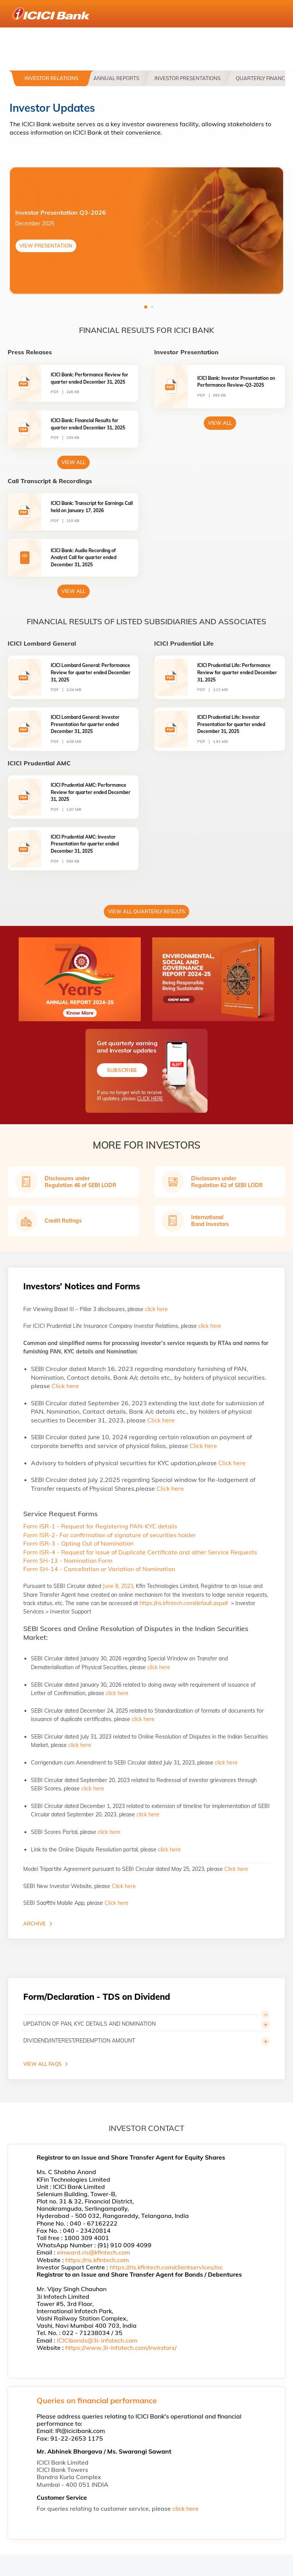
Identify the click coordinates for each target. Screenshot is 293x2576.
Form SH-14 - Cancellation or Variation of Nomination (99, 1569)
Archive (34, 1923)
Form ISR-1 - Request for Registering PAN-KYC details (100, 1526)
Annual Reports (116, 78)
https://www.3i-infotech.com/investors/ (121, 2347)
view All (73, 462)
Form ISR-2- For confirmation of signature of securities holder (109, 1535)
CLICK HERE (150, 1099)
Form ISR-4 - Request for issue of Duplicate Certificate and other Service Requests (140, 1552)
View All (220, 423)
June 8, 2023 (118, 1586)
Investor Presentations (188, 78)
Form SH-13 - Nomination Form (68, 1560)
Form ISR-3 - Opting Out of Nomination (78, 1543)
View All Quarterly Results (146, 911)
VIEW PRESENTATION (45, 246)
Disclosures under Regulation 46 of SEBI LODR (80, 1182)
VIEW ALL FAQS (42, 2064)
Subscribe (122, 1070)
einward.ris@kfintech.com (93, 2252)
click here (156, 1309)
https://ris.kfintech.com (97, 2260)
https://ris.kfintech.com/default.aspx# (184, 1603)
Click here (65, 1386)
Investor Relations (51, 78)
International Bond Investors (210, 1221)
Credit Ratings (63, 1220)
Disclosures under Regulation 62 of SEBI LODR (227, 1182)
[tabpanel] (146, 230)
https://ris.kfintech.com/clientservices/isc (166, 2267)
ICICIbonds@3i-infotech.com (97, 2340)
